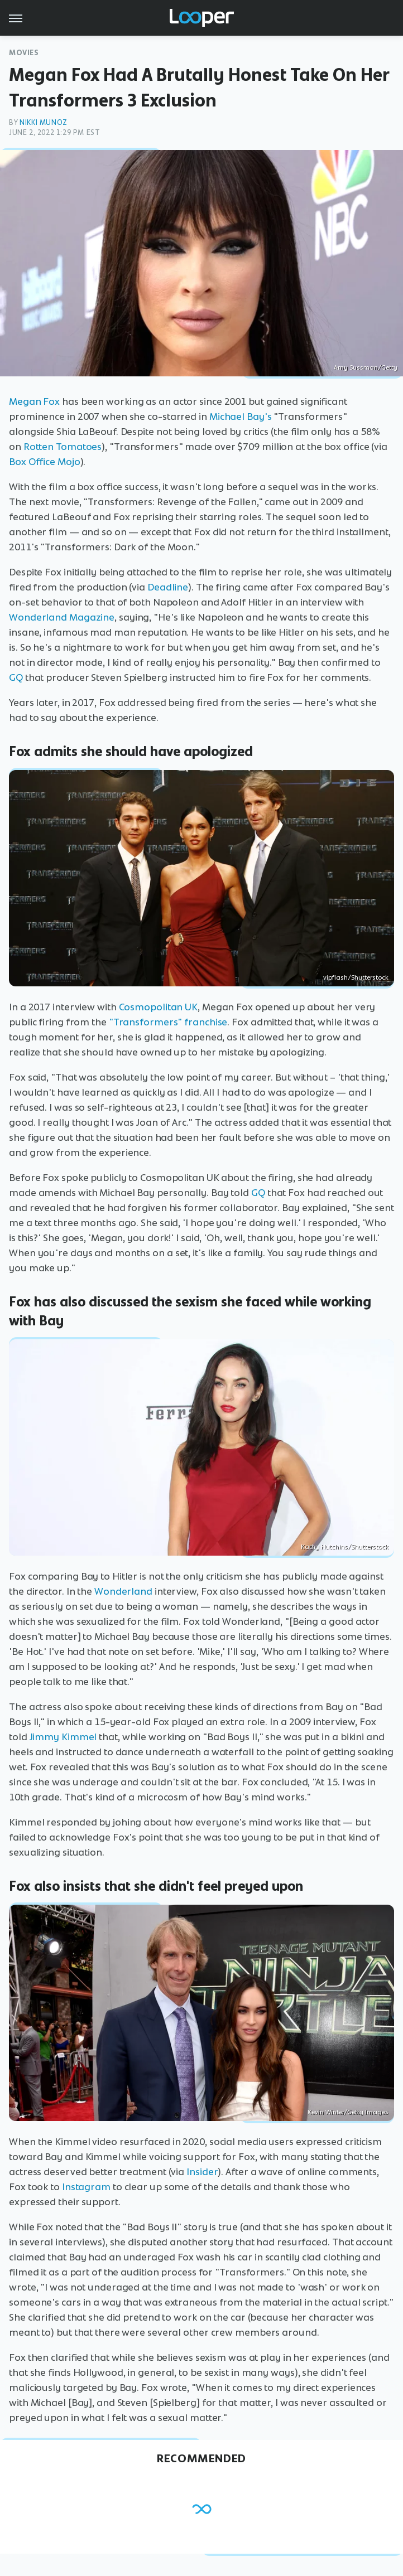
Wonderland (123, 1591)
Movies (24, 52)
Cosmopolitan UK (158, 1007)
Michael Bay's (240, 416)
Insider (202, 2171)
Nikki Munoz (44, 122)
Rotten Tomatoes (62, 446)
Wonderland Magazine (61, 617)
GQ (16, 677)
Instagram (86, 2187)
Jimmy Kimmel (63, 1737)
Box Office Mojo (44, 461)
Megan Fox (34, 401)
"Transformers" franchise (168, 1022)
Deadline (167, 587)
